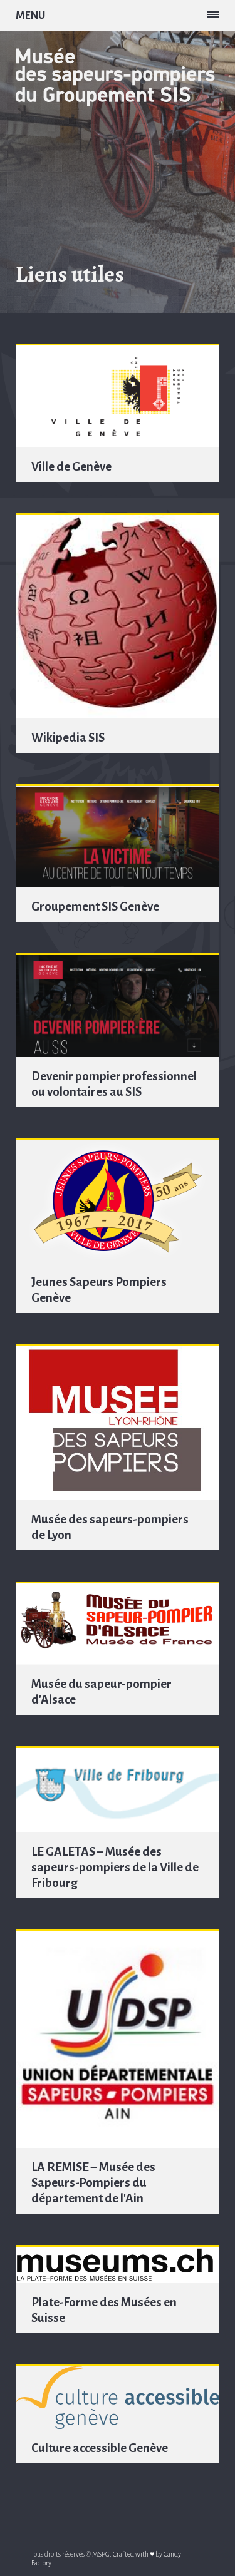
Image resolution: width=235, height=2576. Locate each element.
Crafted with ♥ (133, 2554)
